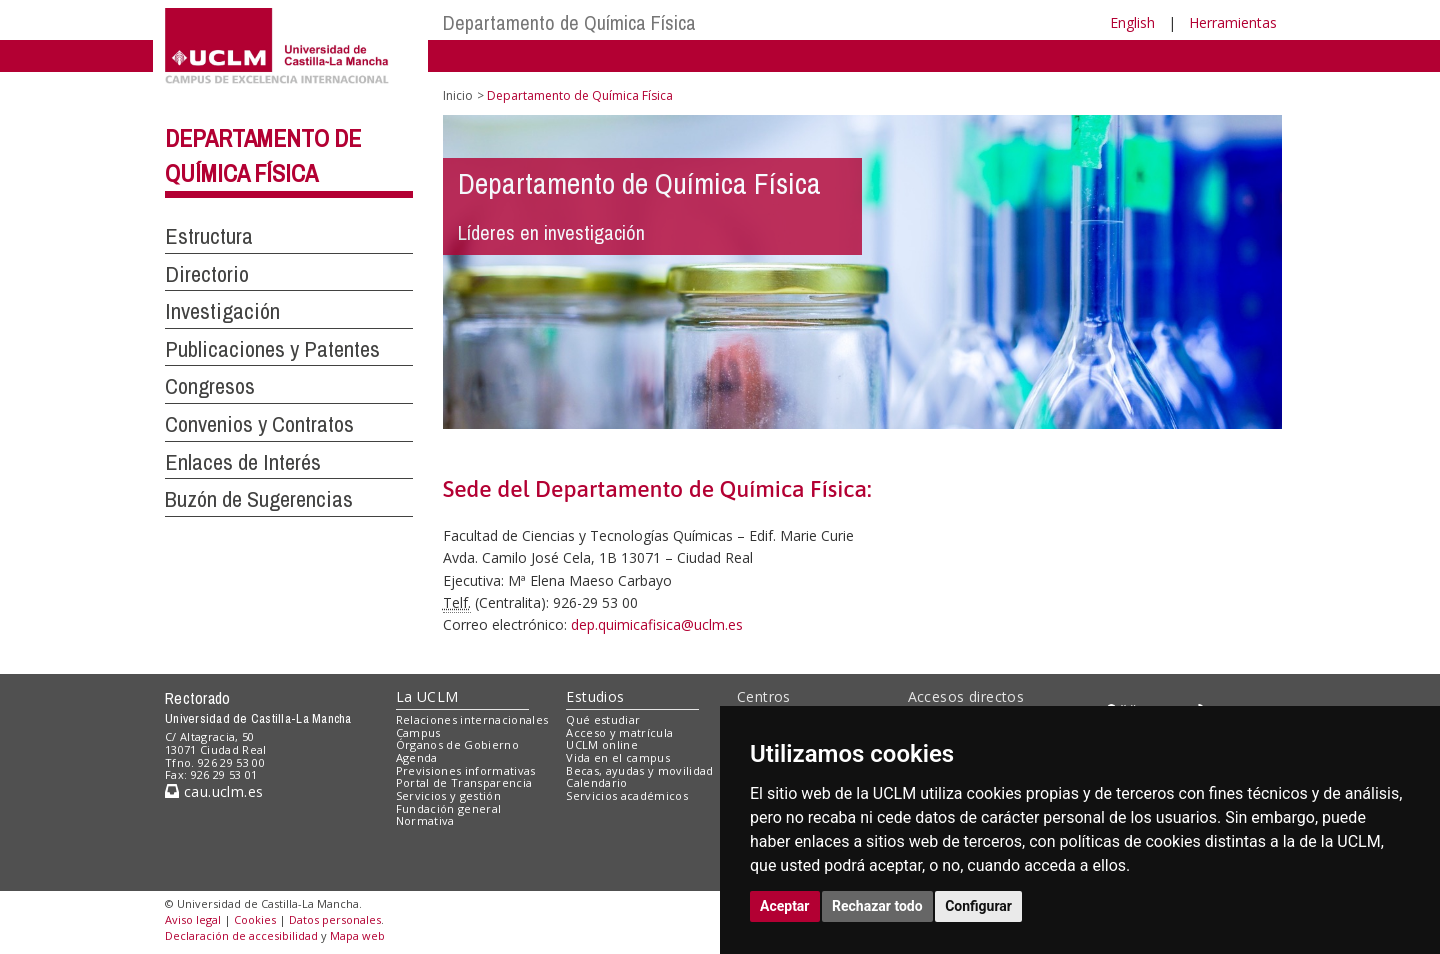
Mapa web (357, 935)
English (1132, 22)
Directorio (207, 274)
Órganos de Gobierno (457, 744)
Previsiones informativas (466, 770)
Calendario (596, 782)
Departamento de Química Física (569, 22)
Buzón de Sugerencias (259, 499)
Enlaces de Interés (243, 462)
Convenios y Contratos (259, 424)
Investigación (222, 311)
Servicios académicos (627, 795)
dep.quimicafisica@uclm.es (657, 624)
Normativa (425, 820)
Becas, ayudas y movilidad (639, 770)
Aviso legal (193, 919)
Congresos (210, 386)
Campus (418, 732)
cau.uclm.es (214, 791)
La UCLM (427, 696)
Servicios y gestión (448, 795)
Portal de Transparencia (464, 782)
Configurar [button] (978, 906)
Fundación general (449, 808)
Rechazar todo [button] (877, 906)
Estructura (209, 236)
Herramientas (1233, 22)
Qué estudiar (603, 719)
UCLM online (602, 744)
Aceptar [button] (785, 906)
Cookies (255, 919)
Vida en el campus (618, 757)
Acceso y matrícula (619, 732)
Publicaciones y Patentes (272, 349)
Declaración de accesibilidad (241, 935)
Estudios (595, 696)
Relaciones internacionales (472, 719)
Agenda (417, 757)
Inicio (458, 95)
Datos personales (335, 919)
